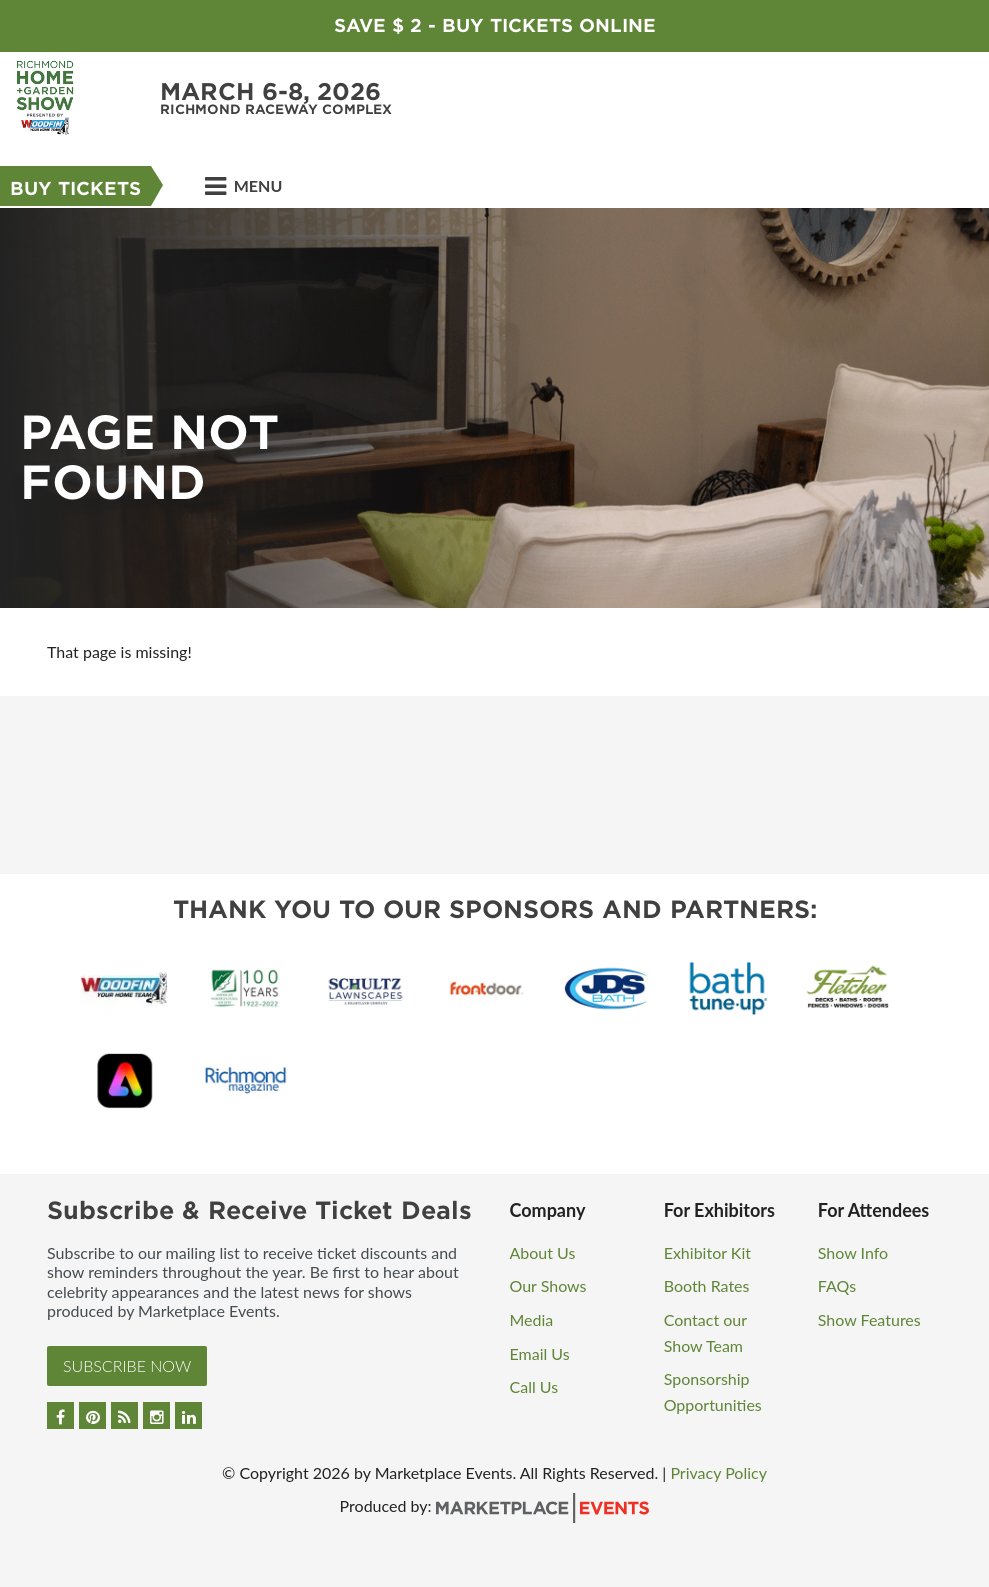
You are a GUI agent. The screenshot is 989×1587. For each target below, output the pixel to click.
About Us (543, 1252)
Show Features (869, 1319)
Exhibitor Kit (707, 1252)
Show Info (853, 1252)
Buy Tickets (75, 188)
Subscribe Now (127, 1365)
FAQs (837, 1285)
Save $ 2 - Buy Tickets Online (495, 25)
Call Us (534, 1386)
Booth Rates (707, 1285)
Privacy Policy (718, 1472)
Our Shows (548, 1285)
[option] (494, 408)
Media (532, 1319)
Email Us (540, 1353)
